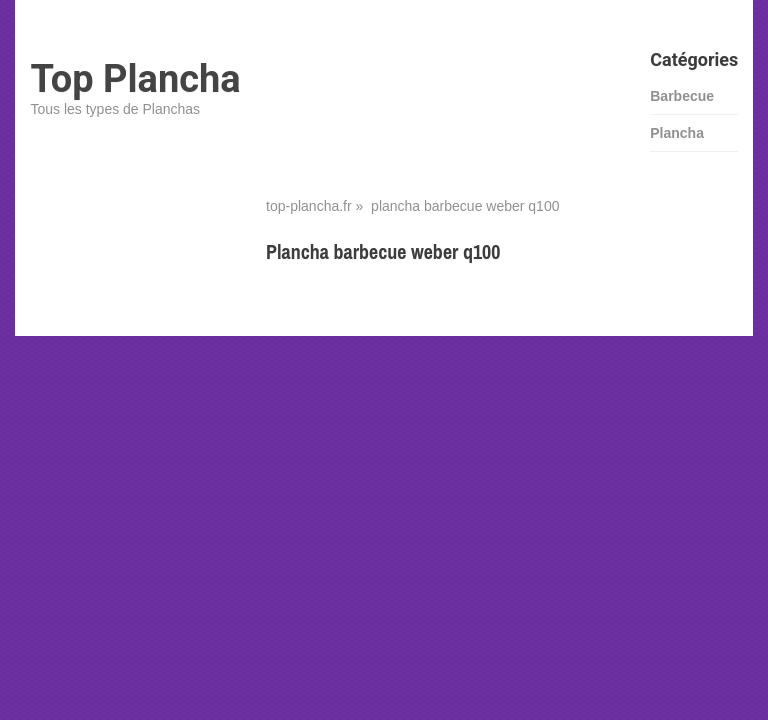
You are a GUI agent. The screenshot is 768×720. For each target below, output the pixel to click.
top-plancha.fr (309, 206)
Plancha (677, 133)
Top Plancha (135, 79)
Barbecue (682, 96)
